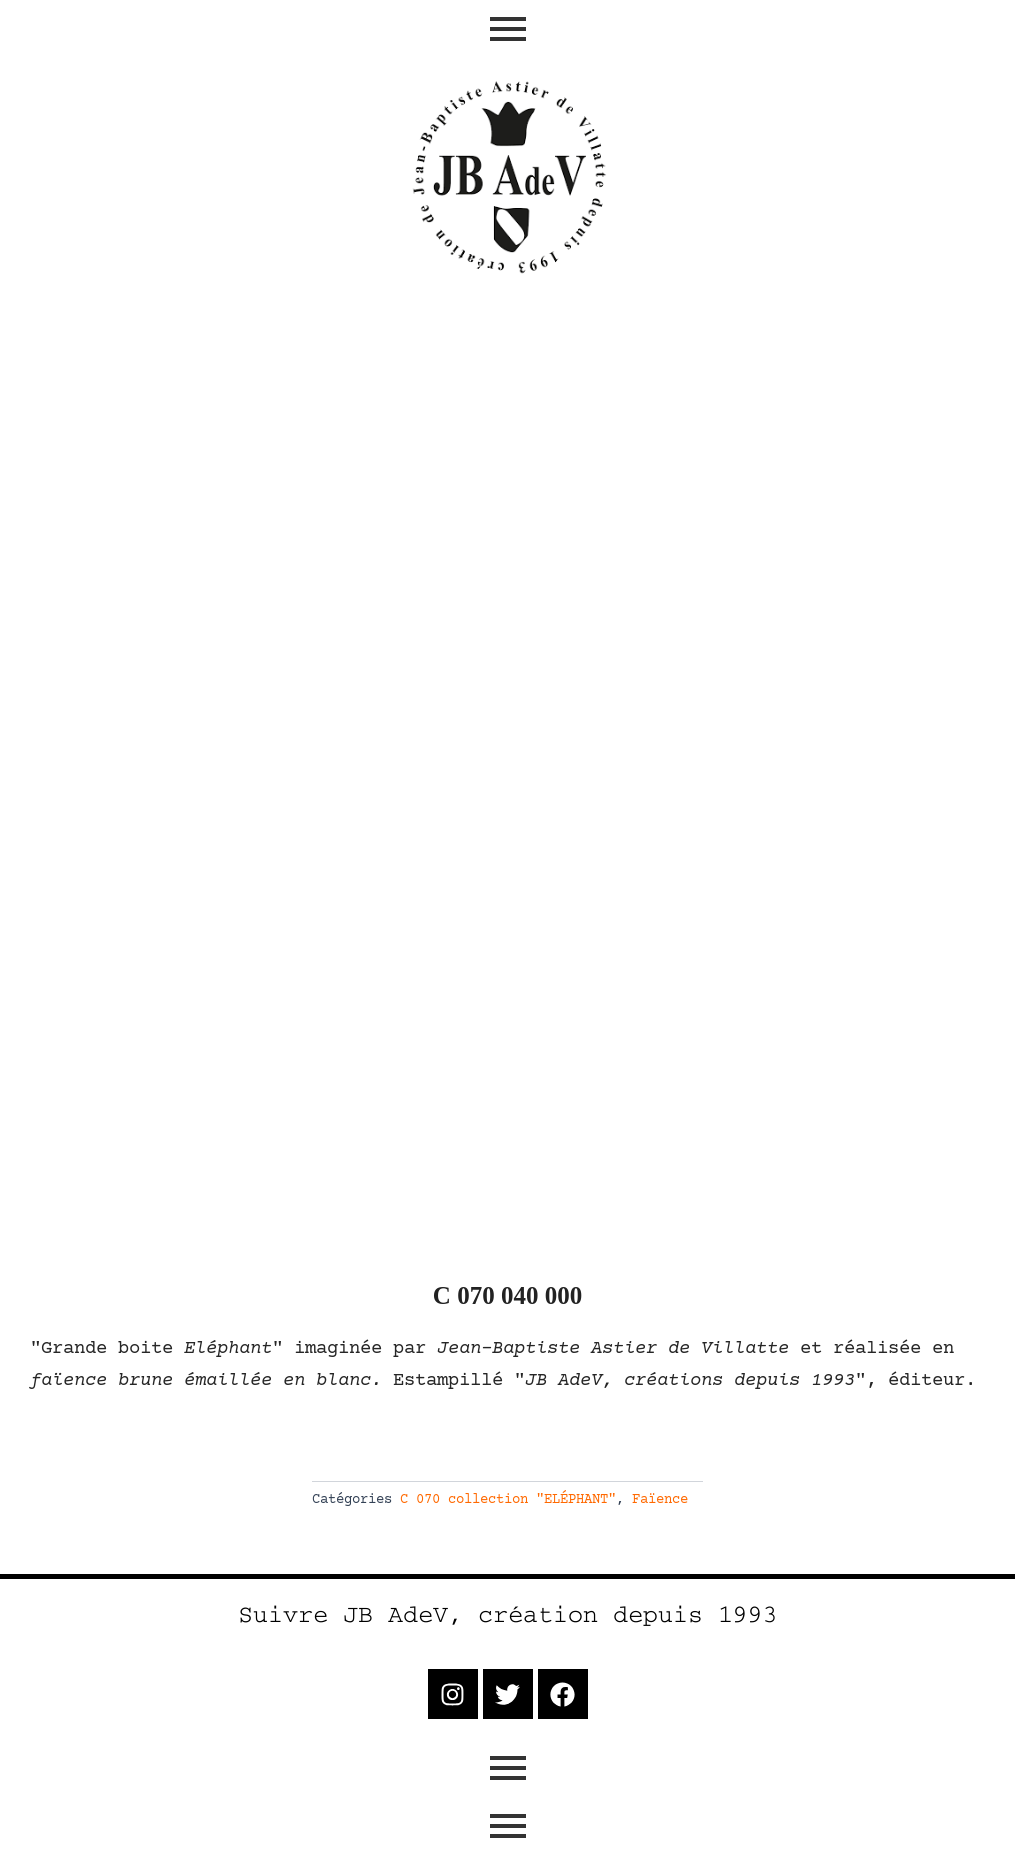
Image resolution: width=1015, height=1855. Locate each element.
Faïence (660, 1500)
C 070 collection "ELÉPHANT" (508, 1500)
